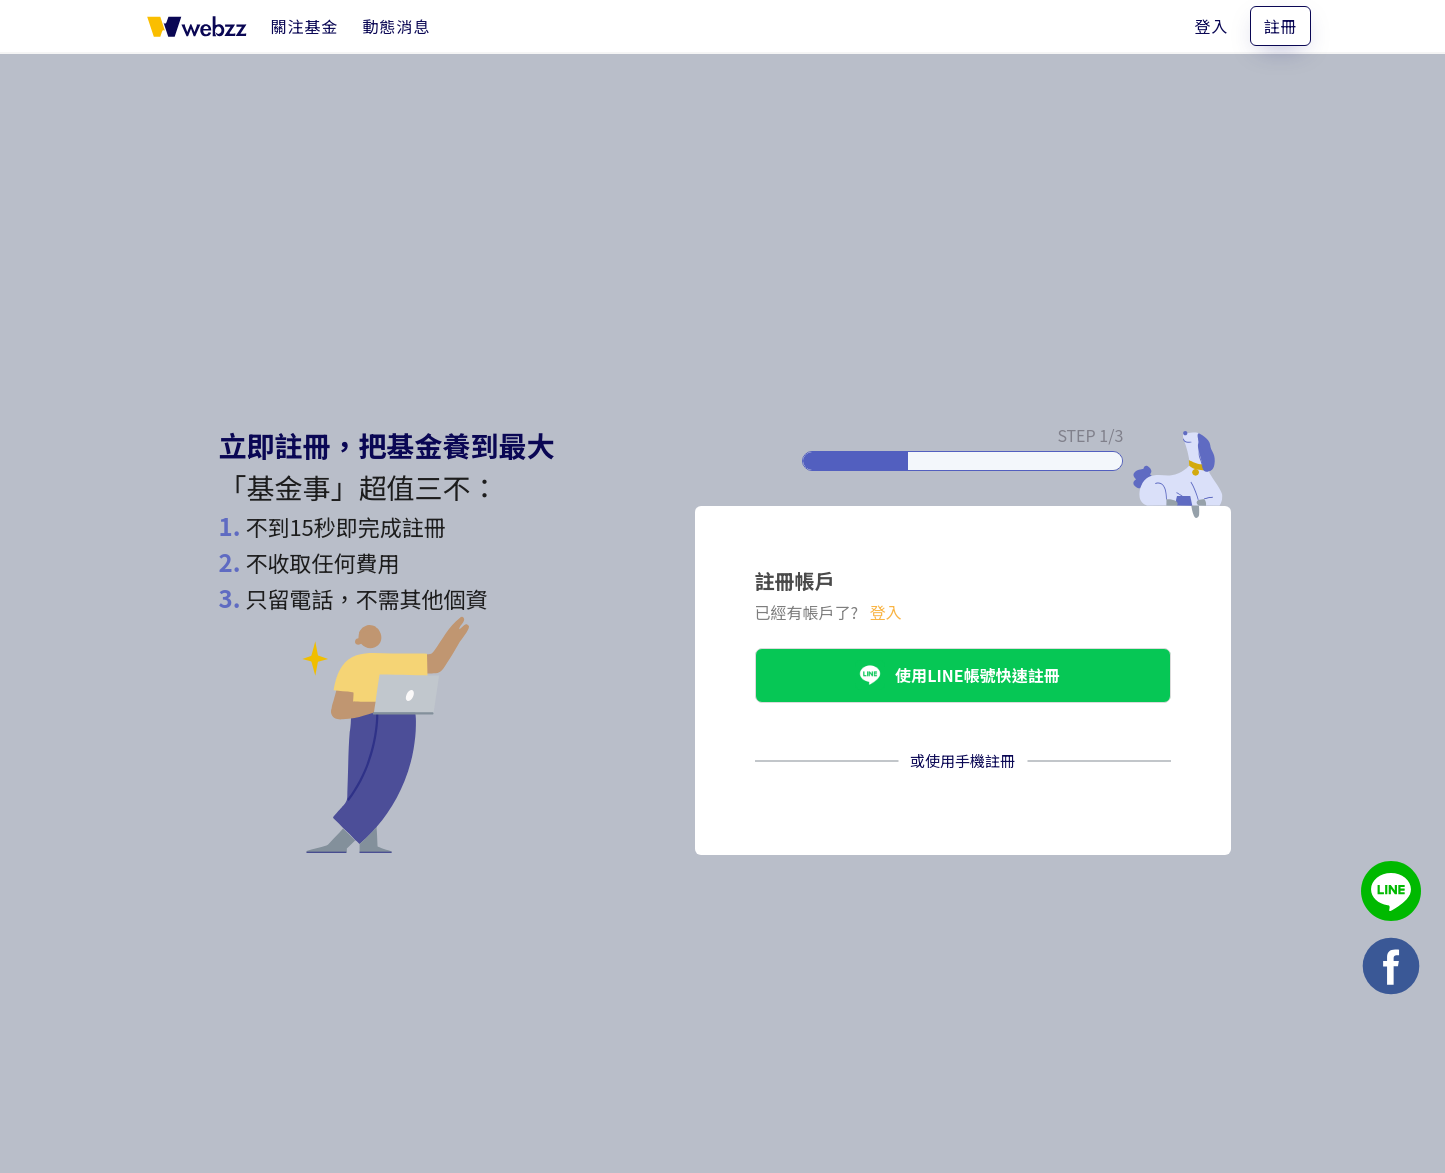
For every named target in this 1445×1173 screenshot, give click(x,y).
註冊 (1280, 26)
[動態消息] (397, 26)
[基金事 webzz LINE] (1391, 893)
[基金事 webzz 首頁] (197, 26)
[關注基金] (305, 26)
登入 (1211, 26)
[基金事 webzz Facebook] (1391, 968)
